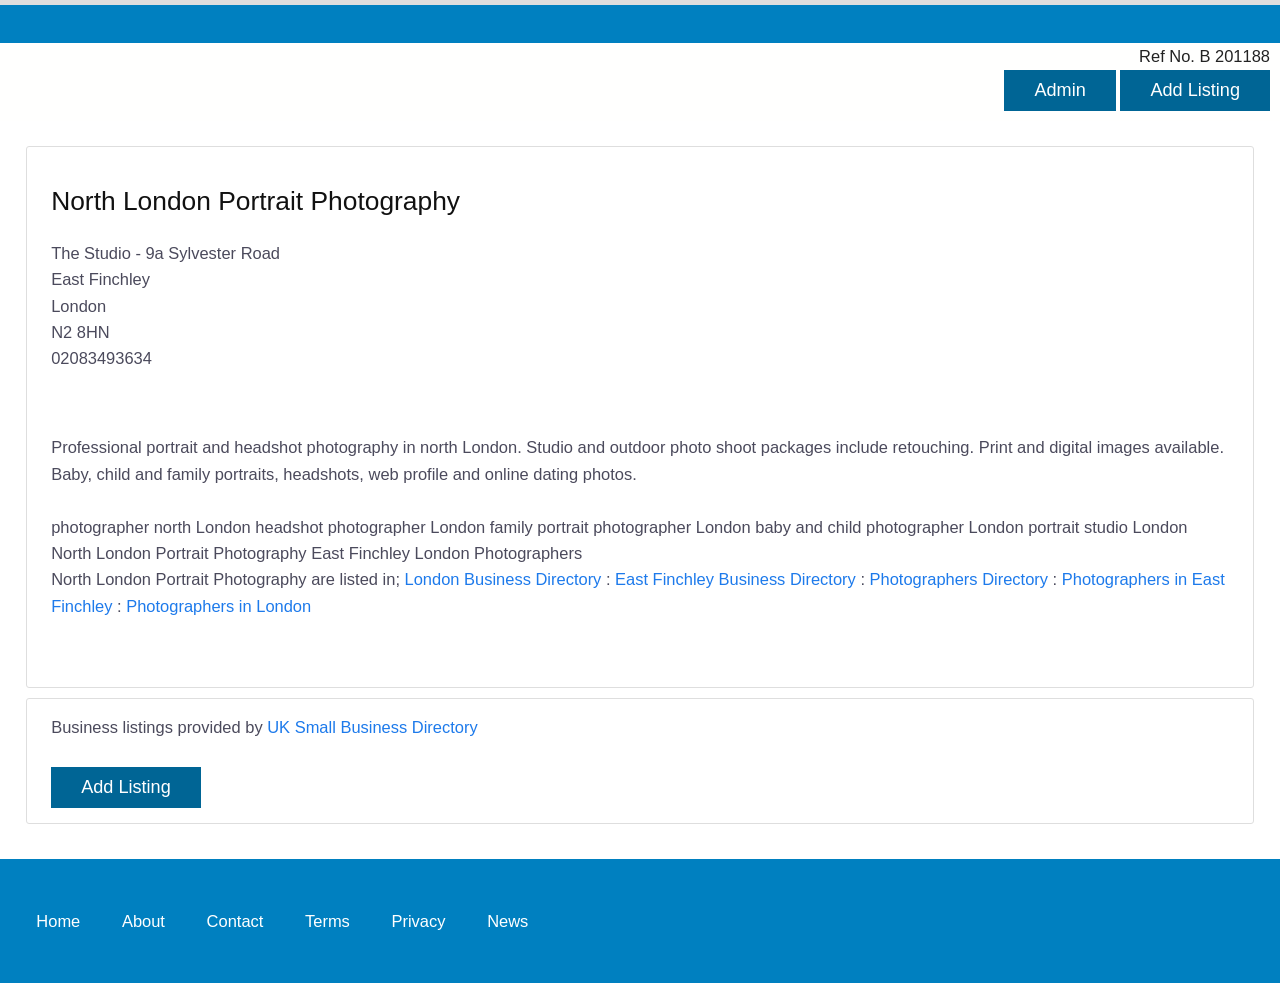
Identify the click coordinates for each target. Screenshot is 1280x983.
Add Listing (1195, 90)
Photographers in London (218, 606)
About (143, 921)
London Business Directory (503, 579)
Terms (327, 921)
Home (58, 921)
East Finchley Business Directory (735, 579)
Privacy (418, 921)
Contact (235, 921)
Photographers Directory (959, 579)
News (507, 921)
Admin (1059, 90)
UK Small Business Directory (372, 727)
